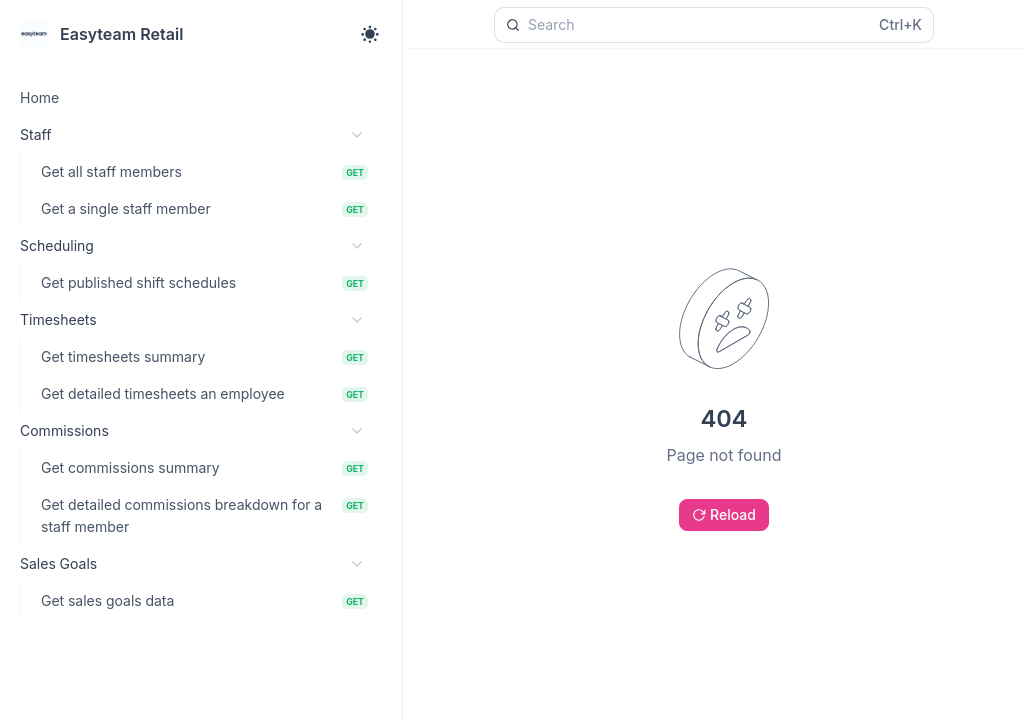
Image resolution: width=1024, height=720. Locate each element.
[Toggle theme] (370, 34)
